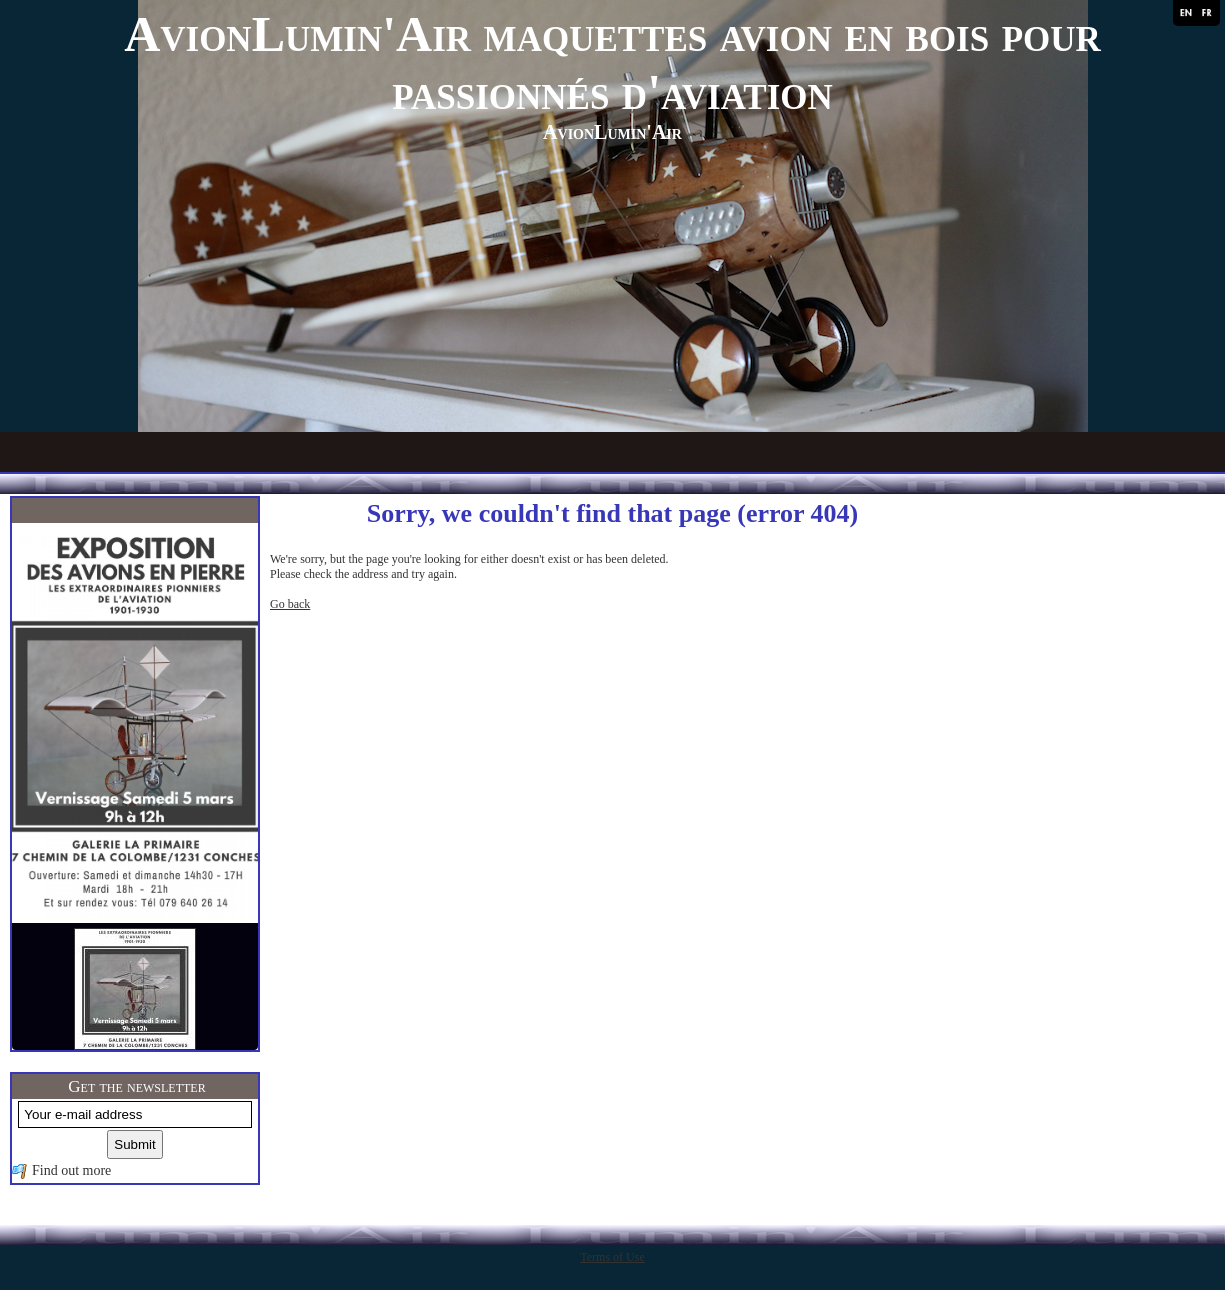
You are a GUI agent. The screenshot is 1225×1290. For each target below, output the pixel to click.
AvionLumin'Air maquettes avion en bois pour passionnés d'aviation (612, 63)
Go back (290, 604)
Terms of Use (612, 1257)
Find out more (71, 1170)
